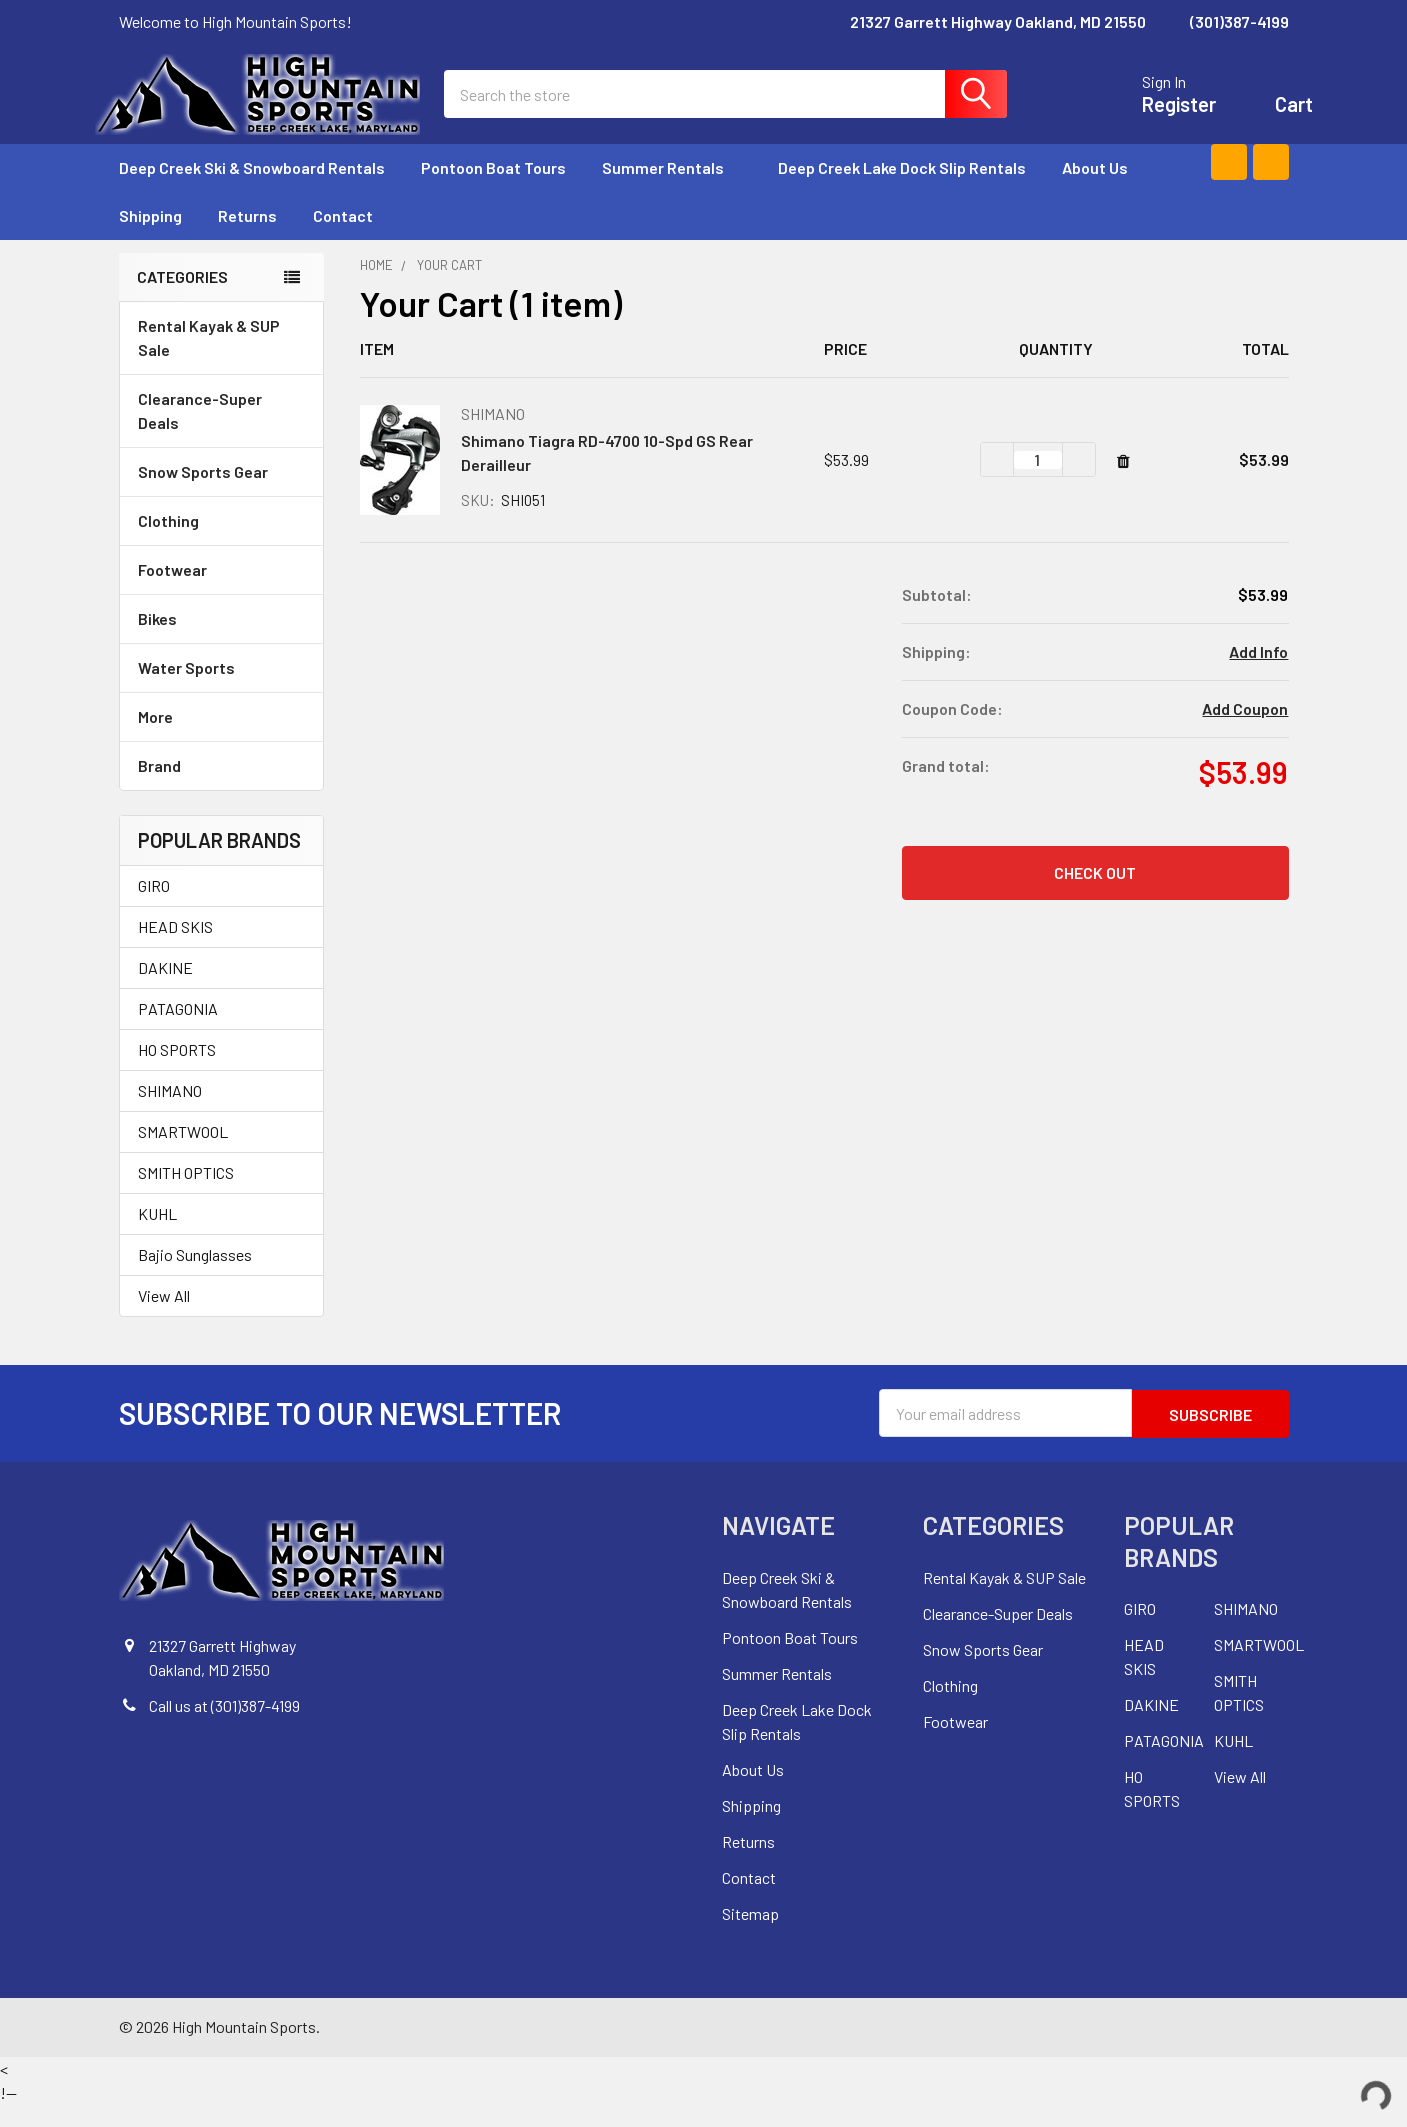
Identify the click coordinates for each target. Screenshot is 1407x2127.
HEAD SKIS (175, 950)
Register (1155, 116)
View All (164, 1319)
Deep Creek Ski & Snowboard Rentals (252, 191)
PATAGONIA (178, 1032)
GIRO (154, 909)
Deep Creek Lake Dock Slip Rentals (902, 191)
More (221, 740)
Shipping (150, 239)
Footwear (221, 593)
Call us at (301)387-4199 (224, 1728)
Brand (221, 789)
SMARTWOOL (183, 1155)
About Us (1095, 191)
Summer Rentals (672, 191)
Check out (1095, 896)
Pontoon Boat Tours (493, 191)
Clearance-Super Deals (200, 434)
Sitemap (750, 1935)
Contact (343, 239)
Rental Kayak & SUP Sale (209, 361)
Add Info (1258, 675)
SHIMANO (170, 1114)
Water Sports (221, 691)
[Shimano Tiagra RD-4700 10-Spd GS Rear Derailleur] (1038, 484)
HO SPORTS (177, 1073)
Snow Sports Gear (221, 495)
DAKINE (165, 991)
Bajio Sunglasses (195, 1278)
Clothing (221, 544)
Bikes (221, 642)
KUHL (157, 1237)
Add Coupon (1245, 732)
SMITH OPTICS (186, 1196)
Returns (247, 239)
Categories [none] (182, 300)
